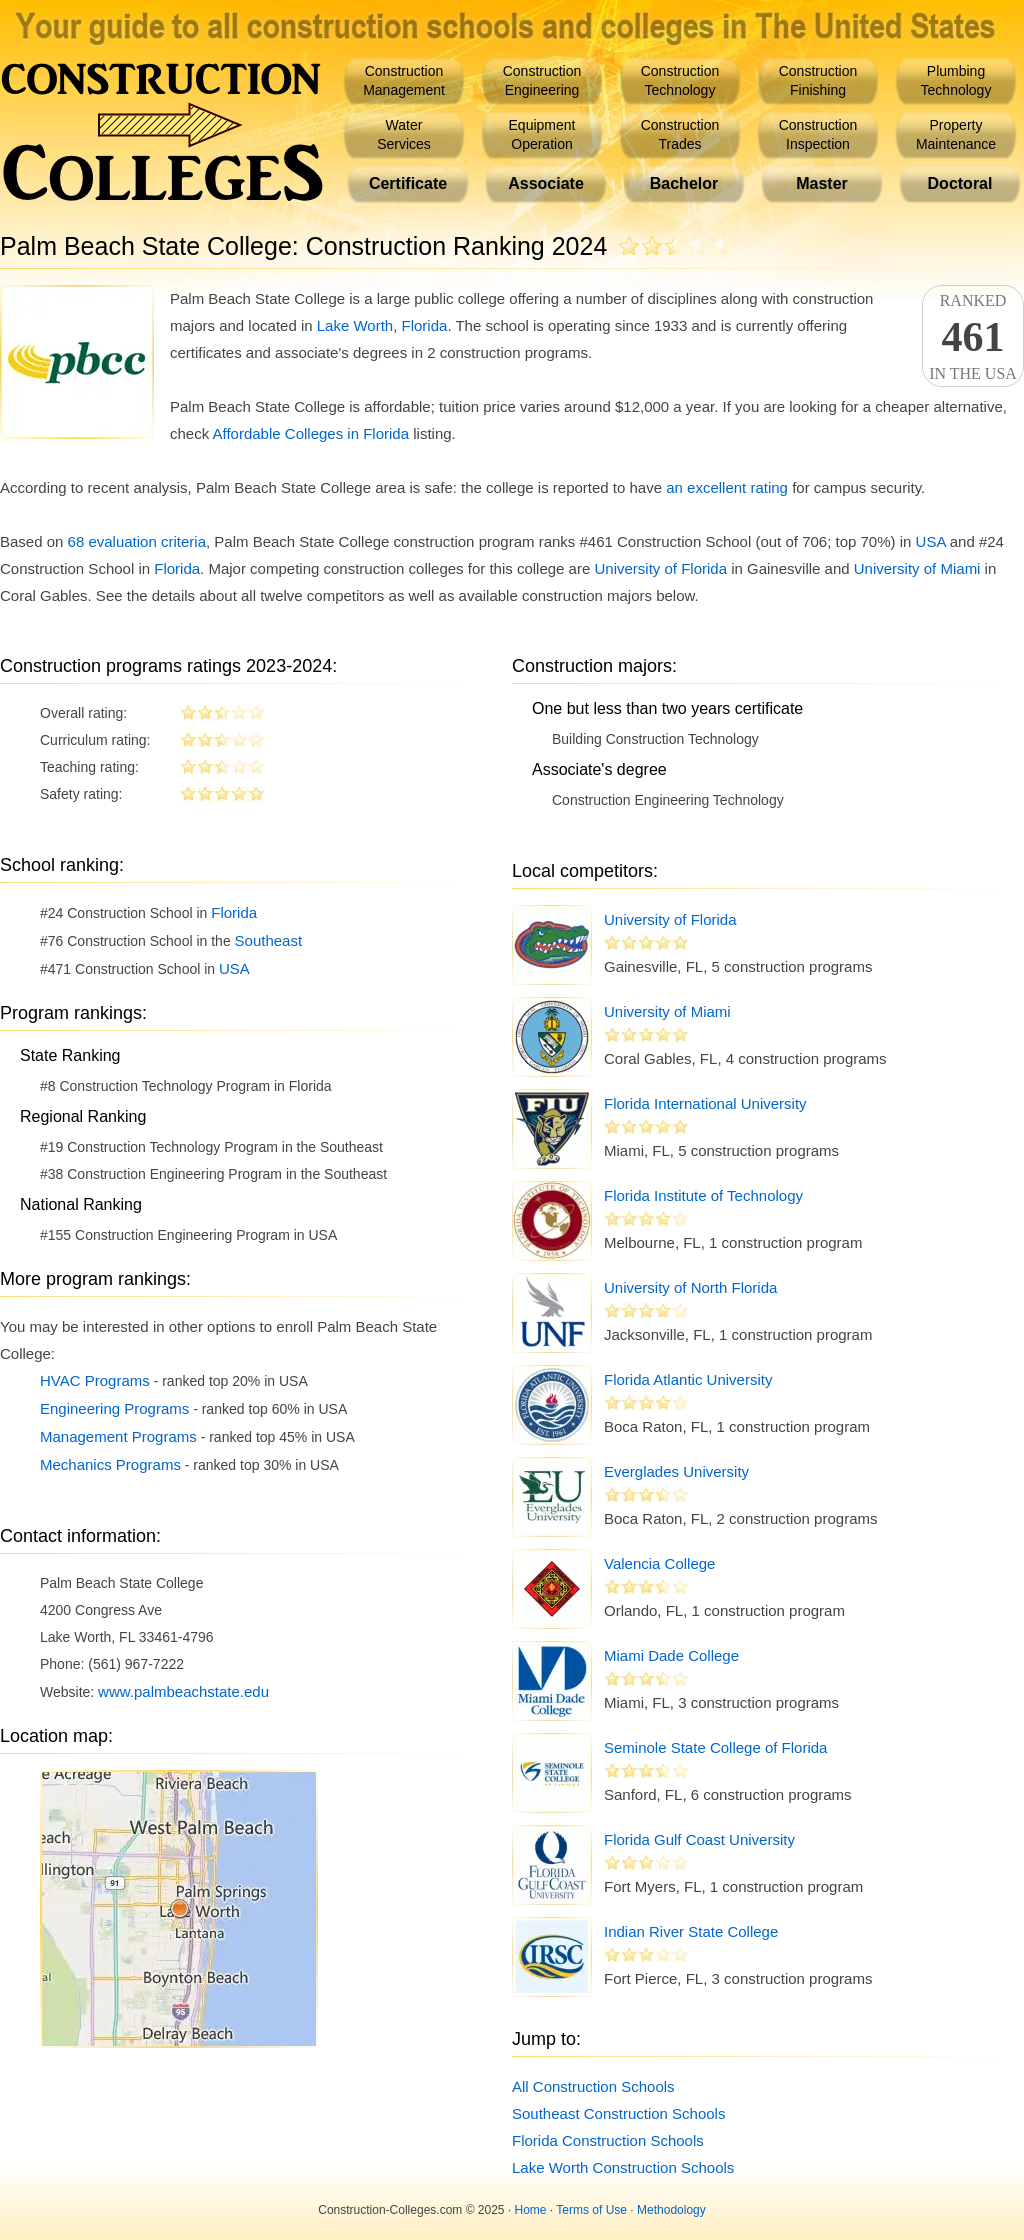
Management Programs (118, 1436)
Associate (546, 183)
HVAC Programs (95, 1380)
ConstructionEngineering (542, 80)
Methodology (671, 2210)
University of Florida (660, 568)
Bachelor (684, 183)
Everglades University (676, 1471)
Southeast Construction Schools (618, 2113)
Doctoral (960, 183)
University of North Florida (690, 1287)
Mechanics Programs (110, 1464)
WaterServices (404, 134)
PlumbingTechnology (956, 80)
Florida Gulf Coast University (699, 1839)
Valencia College (659, 1563)
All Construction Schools (593, 2086)
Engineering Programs (114, 1408)
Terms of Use (591, 2210)
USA (931, 541)
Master (822, 183)
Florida (425, 325)
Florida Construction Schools (608, 2140)
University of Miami (917, 568)
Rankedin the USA (973, 337)
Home (531, 2210)
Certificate (408, 183)
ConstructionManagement (404, 80)
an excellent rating (727, 487)
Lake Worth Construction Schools (623, 2167)
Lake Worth (355, 325)
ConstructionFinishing (818, 80)
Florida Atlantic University (688, 1379)
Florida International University (705, 1103)
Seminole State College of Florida (715, 1747)
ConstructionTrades (680, 134)
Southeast (269, 940)
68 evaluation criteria (137, 541)
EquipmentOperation (542, 134)
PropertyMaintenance (956, 134)
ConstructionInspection (818, 134)
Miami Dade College (671, 1655)
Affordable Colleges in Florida (311, 433)
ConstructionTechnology (680, 80)
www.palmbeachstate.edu (183, 1691)
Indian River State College (691, 1931)
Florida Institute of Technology (703, 1195)
